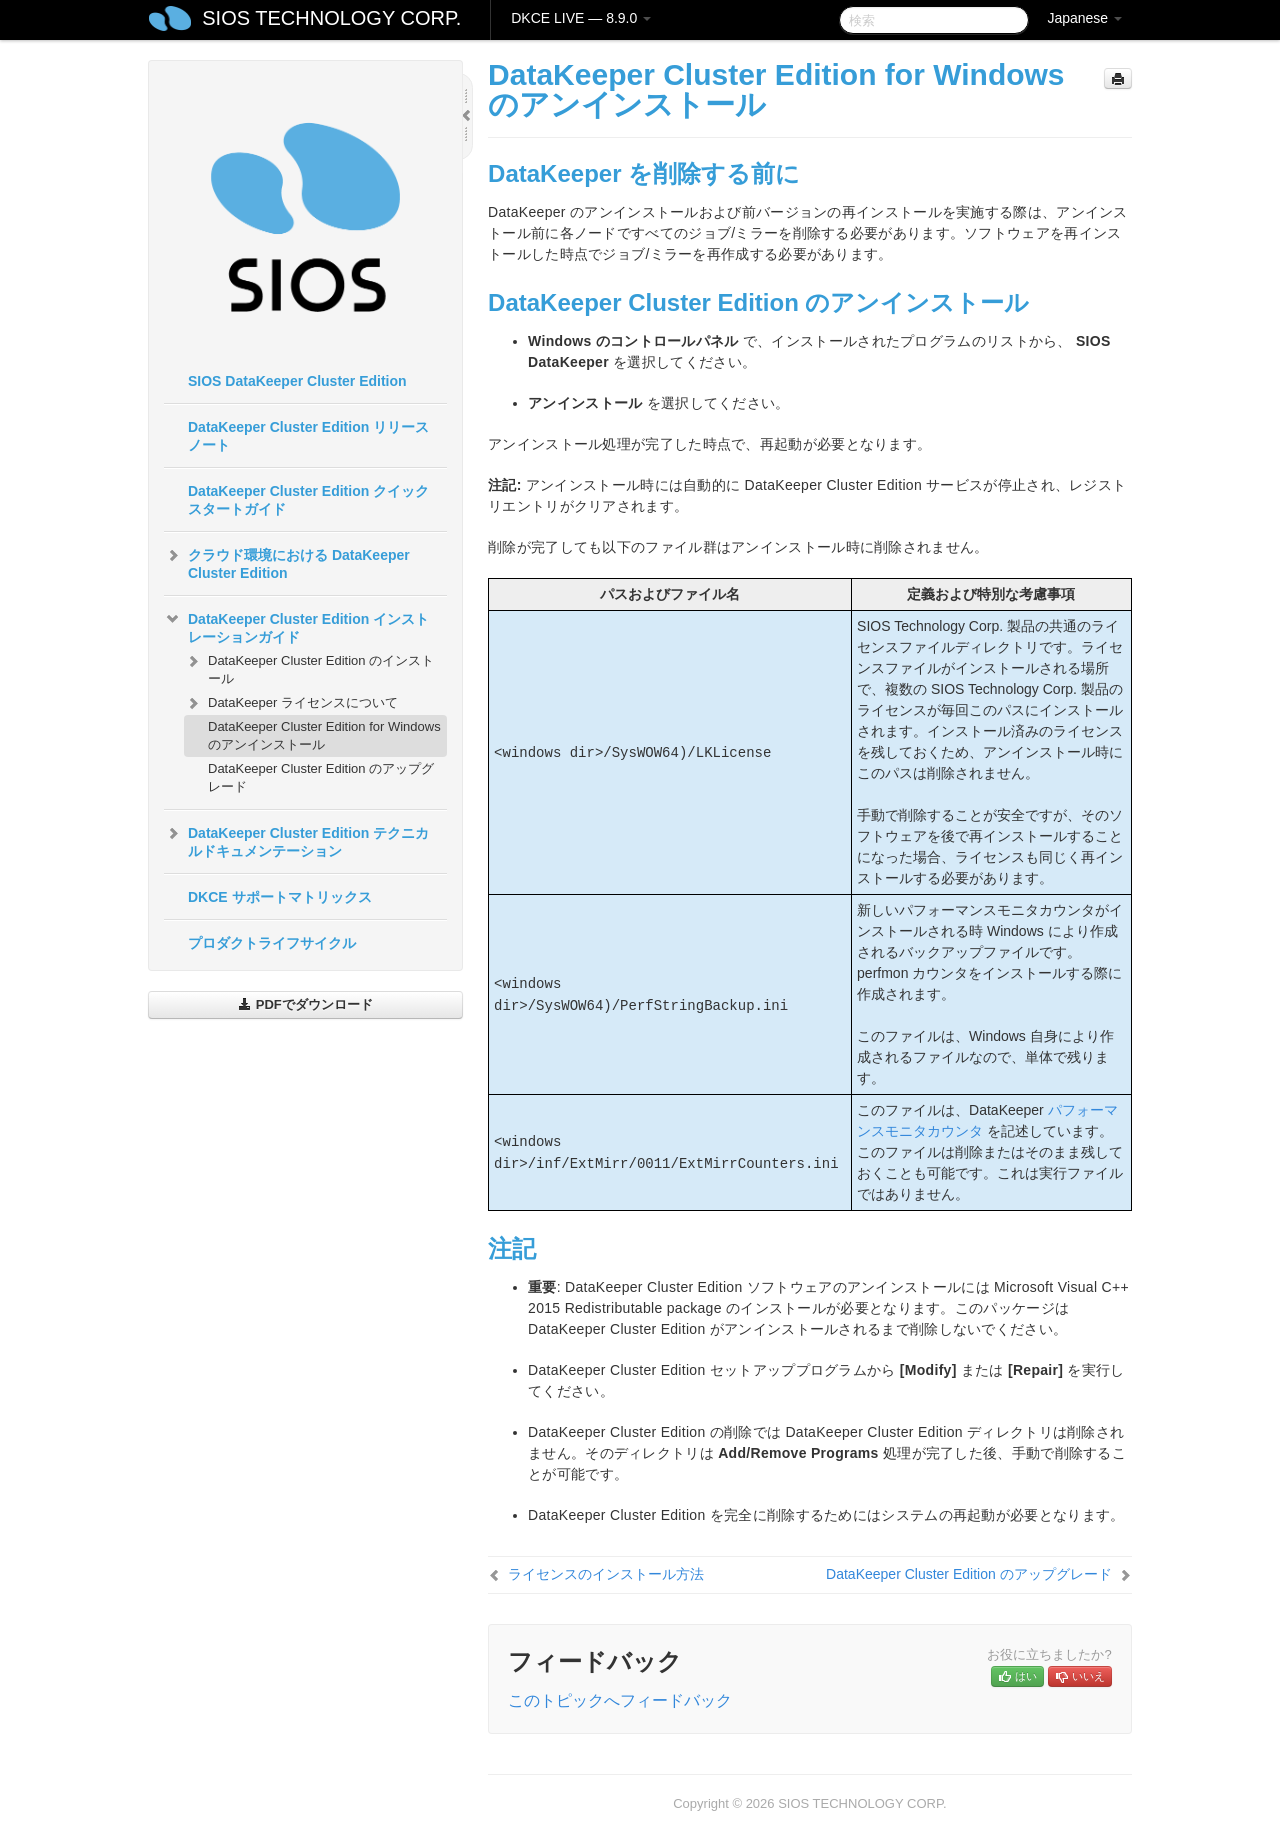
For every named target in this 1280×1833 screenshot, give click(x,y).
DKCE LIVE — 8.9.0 (581, 18)
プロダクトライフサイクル (272, 943)
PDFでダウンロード (305, 1004)
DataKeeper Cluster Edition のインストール (309, 667)
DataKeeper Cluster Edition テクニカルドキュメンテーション (296, 840)
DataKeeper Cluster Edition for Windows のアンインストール (324, 735)
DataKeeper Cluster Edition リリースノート (308, 436)
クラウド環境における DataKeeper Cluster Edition (287, 562)
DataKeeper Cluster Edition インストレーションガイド (296, 626)
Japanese (1084, 18)
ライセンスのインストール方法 (606, 1574)
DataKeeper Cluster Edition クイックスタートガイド (308, 500)
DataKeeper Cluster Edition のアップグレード (321, 777)
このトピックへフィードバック (620, 1700)
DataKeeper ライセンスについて (291, 703)
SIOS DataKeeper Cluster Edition (297, 381)
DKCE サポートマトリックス (280, 897)
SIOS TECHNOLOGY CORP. (331, 18)
